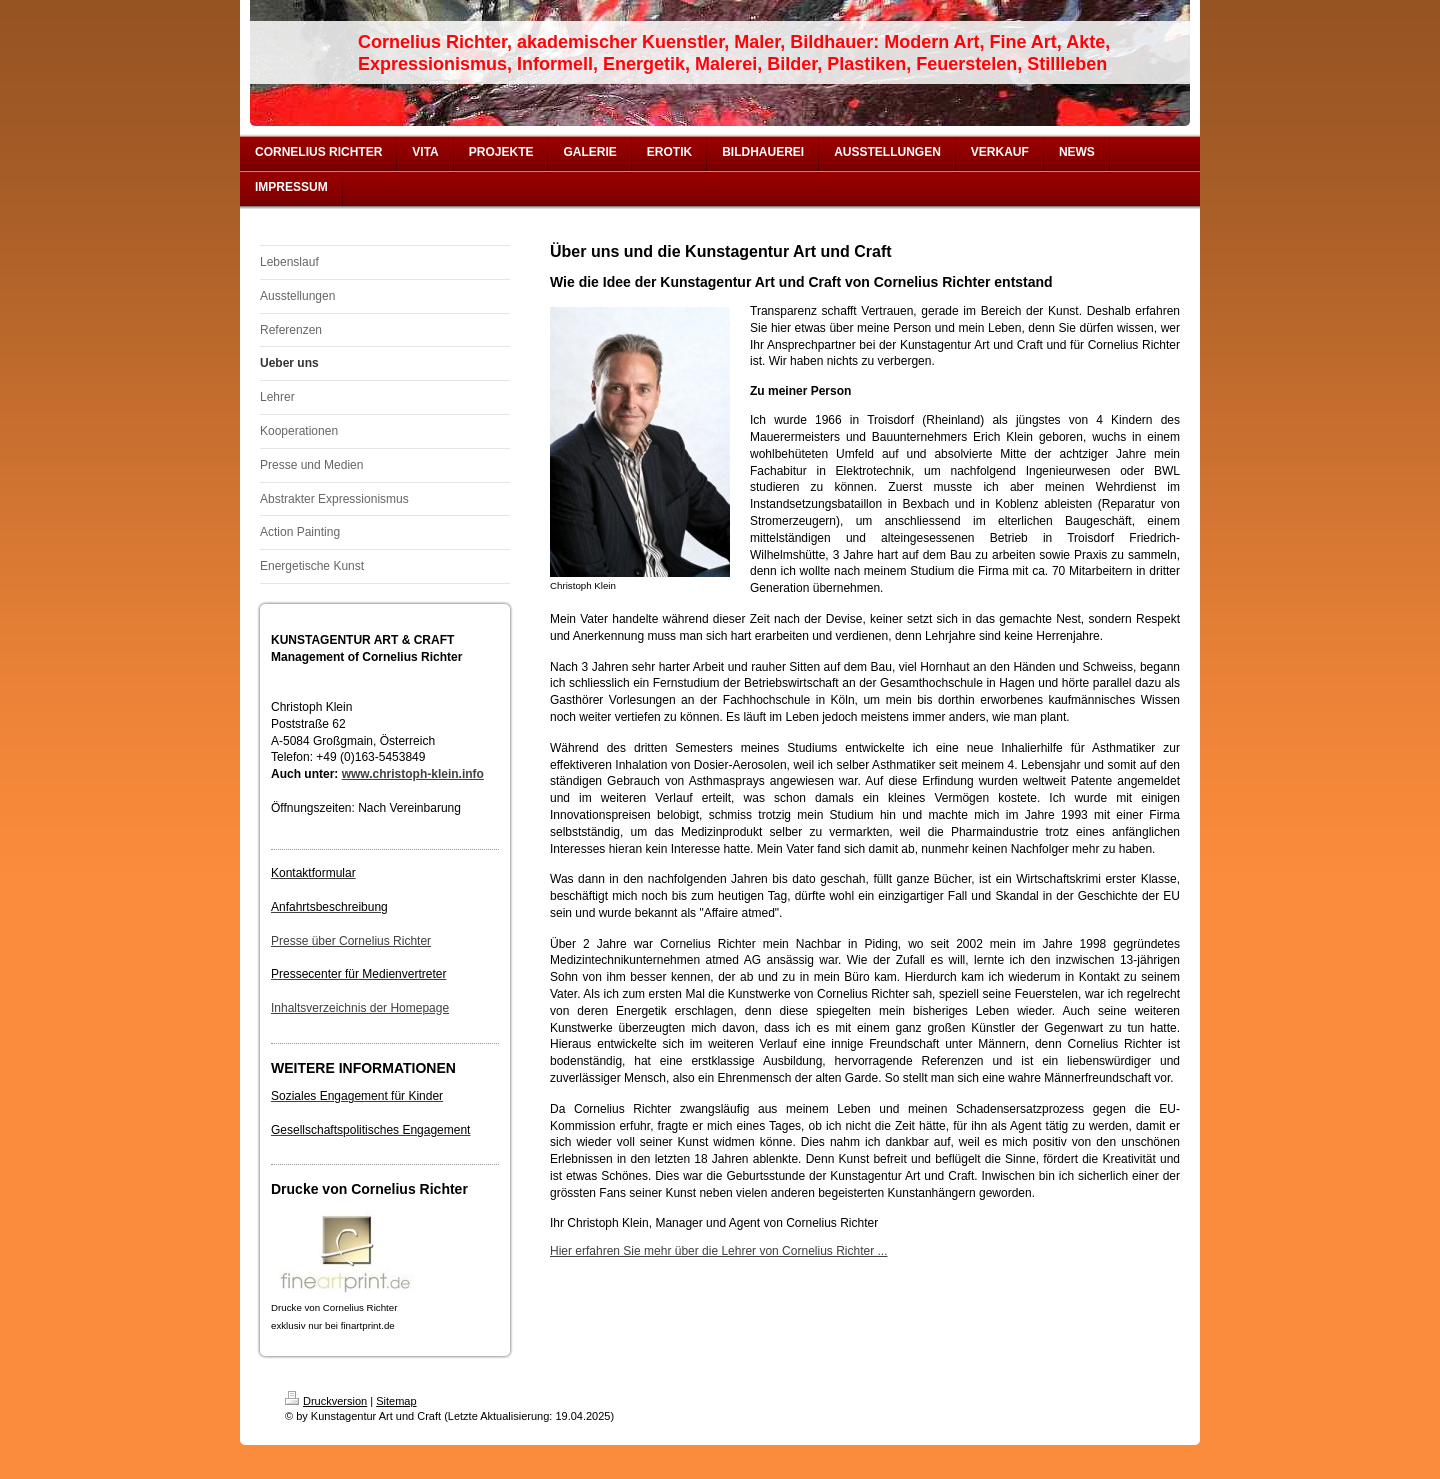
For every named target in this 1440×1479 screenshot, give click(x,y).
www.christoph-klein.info (413, 774)
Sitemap (396, 1401)
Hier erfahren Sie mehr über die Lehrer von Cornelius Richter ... (719, 1251)
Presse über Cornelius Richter (351, 941)
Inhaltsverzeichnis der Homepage (360, 1008)
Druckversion (326, 1401)
